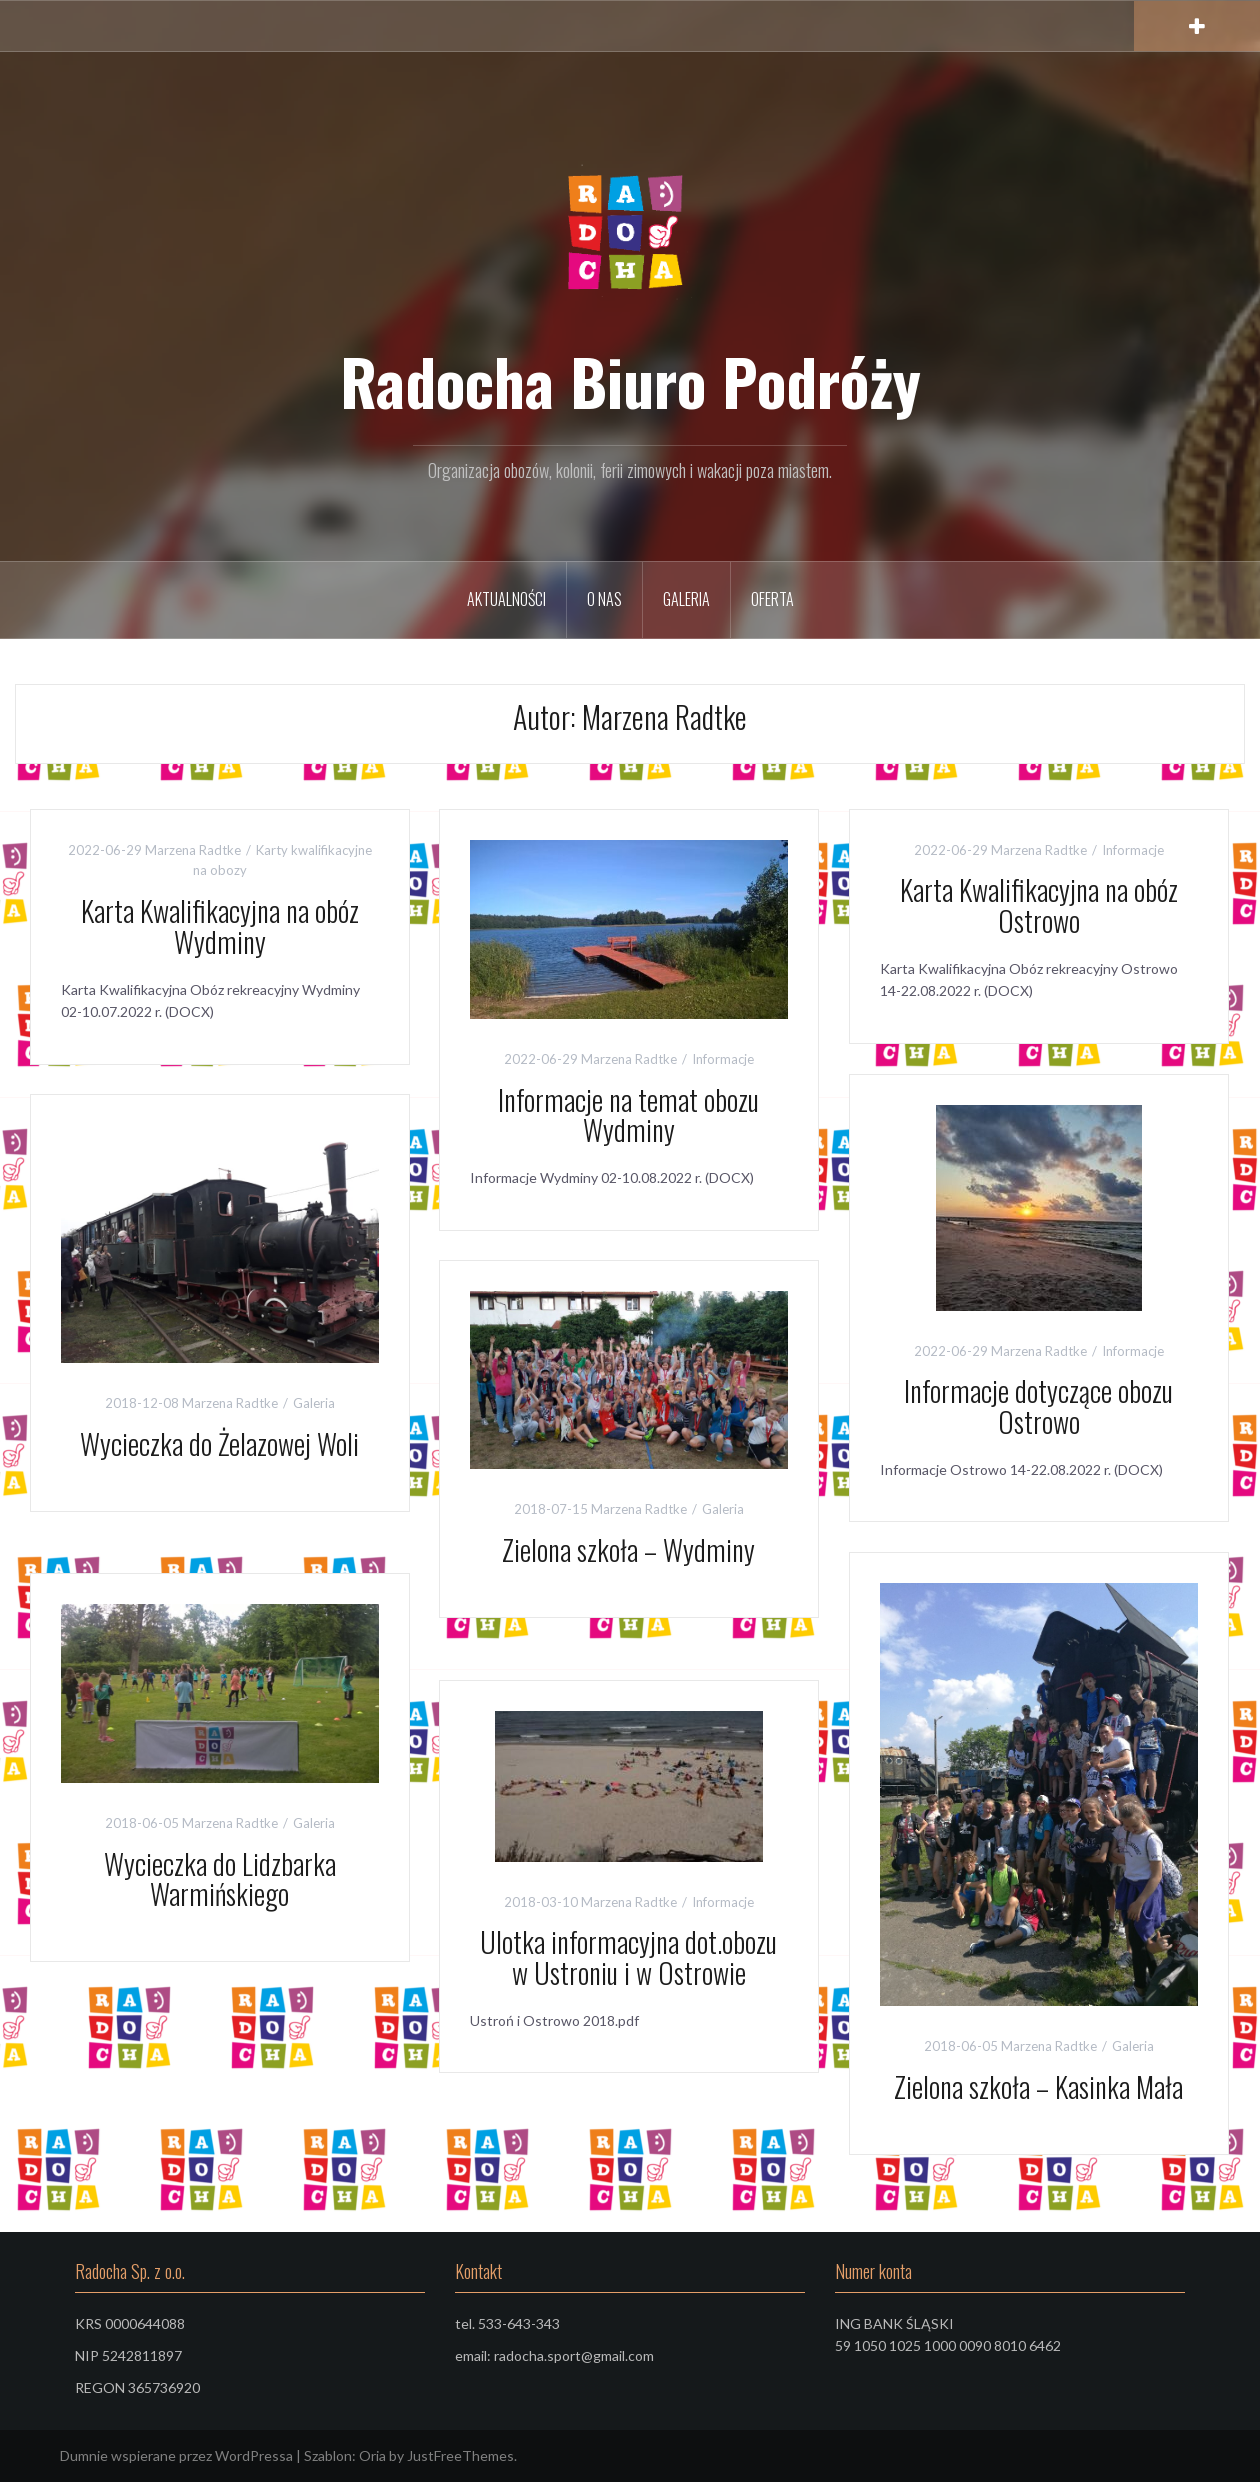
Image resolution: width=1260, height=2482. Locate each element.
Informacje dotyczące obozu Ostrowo (1038, 1406)
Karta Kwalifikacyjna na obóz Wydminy (220, 926)
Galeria (686, 599)
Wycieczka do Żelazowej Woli (219, 1443)
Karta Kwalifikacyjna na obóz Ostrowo (1039, 905)
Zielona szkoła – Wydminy (628, 1549)
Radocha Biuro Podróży (630, 381)
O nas (604, 599)
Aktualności (506, 599)
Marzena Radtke (193, 850)
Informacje (723, 1059)
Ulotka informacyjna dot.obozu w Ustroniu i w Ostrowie (628, 1957)
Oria (372, 2455)
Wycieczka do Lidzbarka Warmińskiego (220, 1879)
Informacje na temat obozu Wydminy (628, 1115)
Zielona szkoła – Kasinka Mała (1038, 2086)
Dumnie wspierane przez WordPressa (176, 2455)
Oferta (772, 599)
